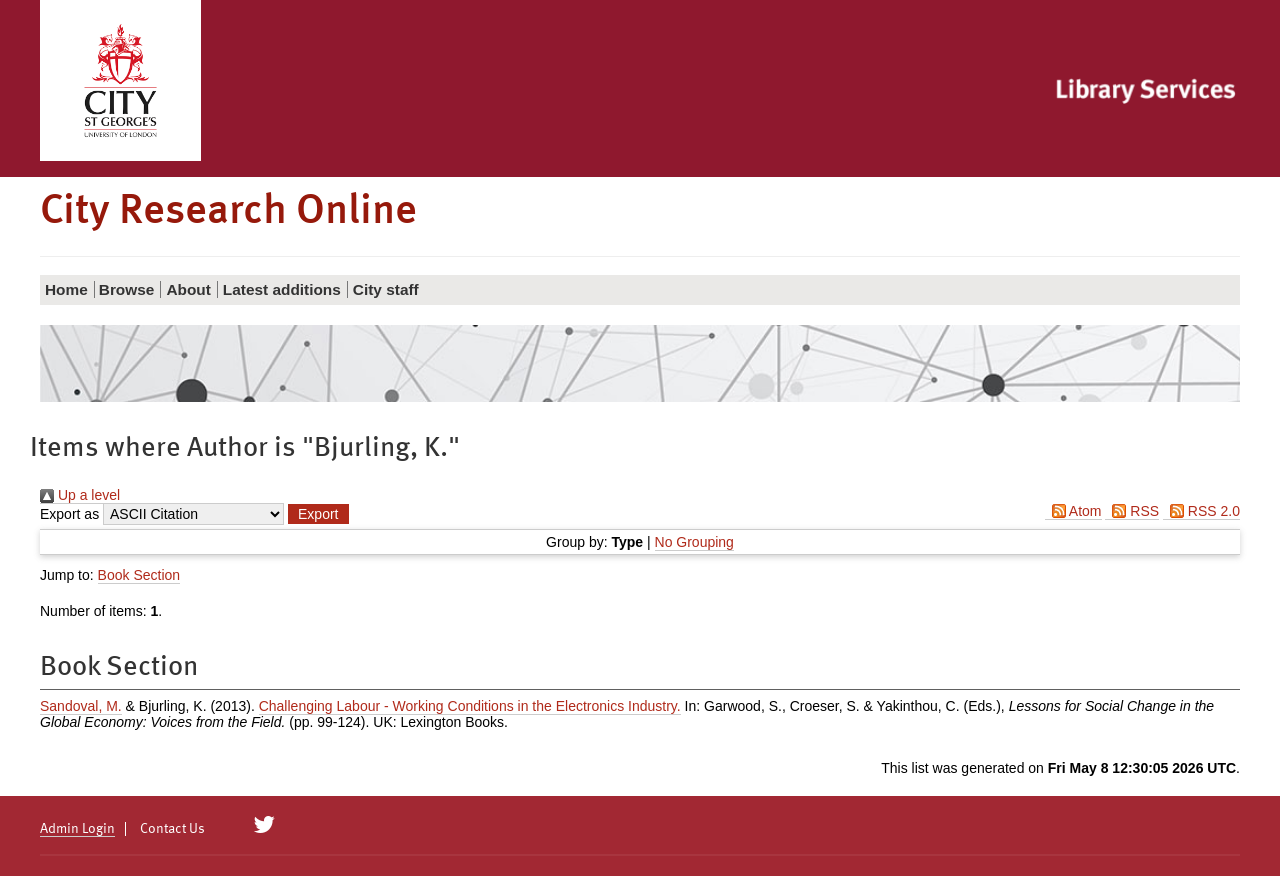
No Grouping (694, 542)
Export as (69, 514)
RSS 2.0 (1201, 511)
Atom (1073, 511)
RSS (1132, 511)
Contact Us (172, 829)
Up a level (80, 495)
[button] (318, 514)
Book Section (139, 575)
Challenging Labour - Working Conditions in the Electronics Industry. (470, 706)
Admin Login (77, 829)
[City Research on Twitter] (264, 825)
